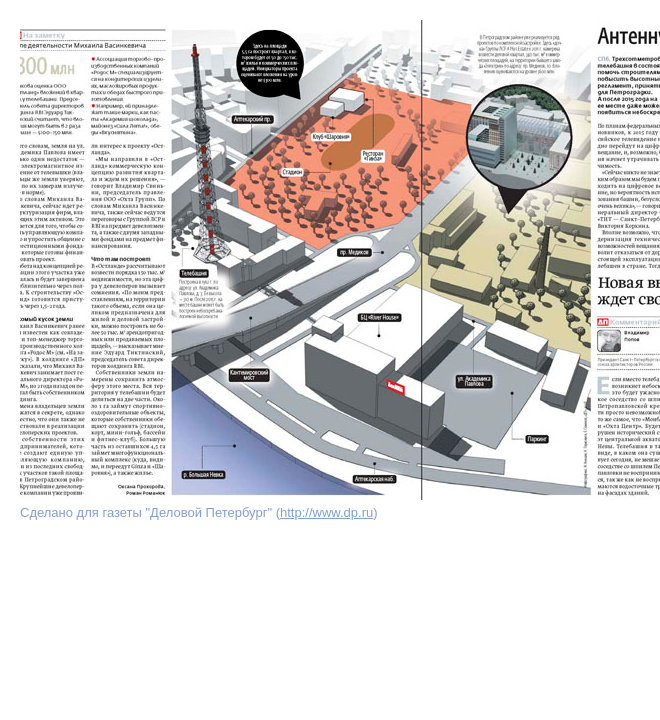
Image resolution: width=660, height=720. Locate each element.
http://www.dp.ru (326, 512)
